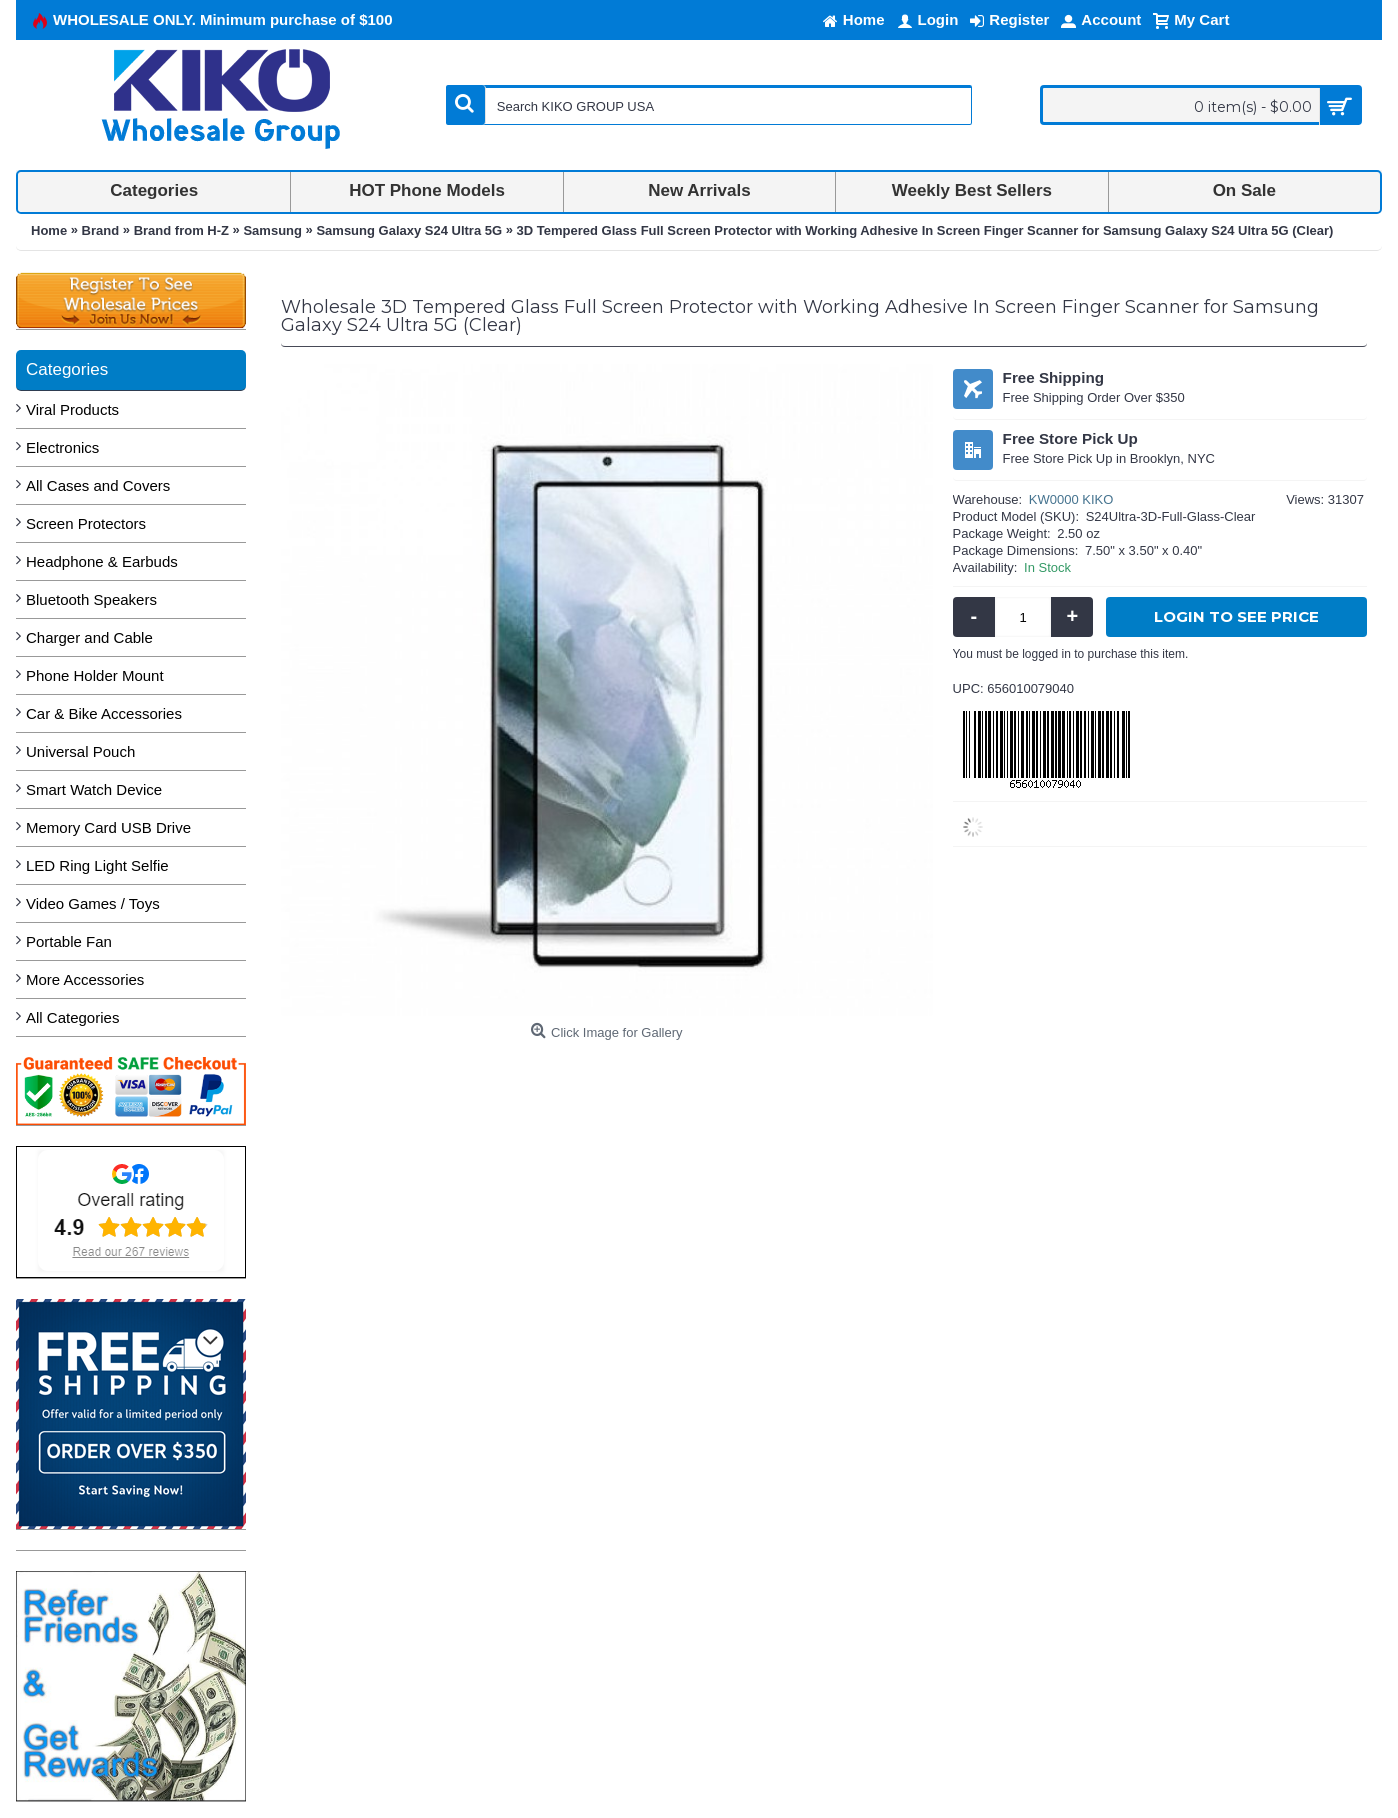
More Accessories (85, 979)
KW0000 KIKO (1071, 499)
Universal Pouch (80, 751)
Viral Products (72, 409)
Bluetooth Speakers (91, 599)
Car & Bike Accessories (104, 713)
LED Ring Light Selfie (97, 865)
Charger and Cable (89, 637)
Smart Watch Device (94, 789)
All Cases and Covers (98, 485)
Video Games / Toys (93, 903)
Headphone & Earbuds (102, 561)
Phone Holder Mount (95, 675)
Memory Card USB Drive (108, 827)
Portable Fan (69, 941)
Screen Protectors (86, 523)
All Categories (72, 1017)
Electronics (62, 447)
